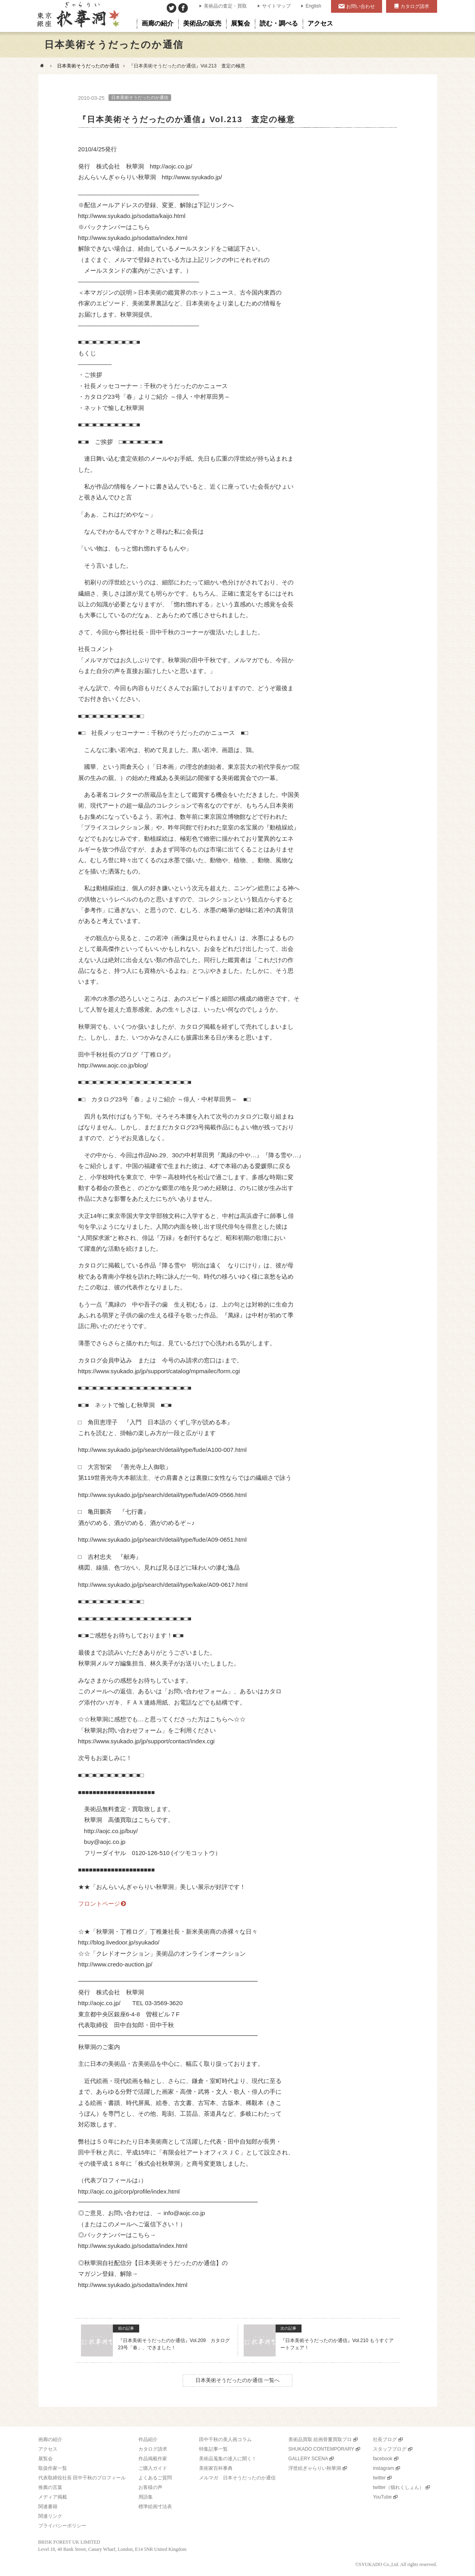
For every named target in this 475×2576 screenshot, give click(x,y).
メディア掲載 (52, 2497)
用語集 (145, 2497)
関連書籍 (47, 2506)
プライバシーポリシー (62, 2525)
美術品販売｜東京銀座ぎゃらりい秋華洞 (77, 16)
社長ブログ (385, 2439)
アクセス (47, 2449)
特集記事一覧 (213, 2449)
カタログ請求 (414, 6)
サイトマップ (276, 6)
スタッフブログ (389, 2449)
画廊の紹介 (50, 2439)
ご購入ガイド (152, 2468)
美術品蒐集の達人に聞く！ (227, 2458)
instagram (383, 2468)
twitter (379, 2478)
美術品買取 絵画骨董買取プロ (320, 2439)
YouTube (382, 2497)
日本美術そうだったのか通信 (88, 66)
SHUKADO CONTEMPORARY (321, 2449)
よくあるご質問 (155, 2478)
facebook (382, 2458)
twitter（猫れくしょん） (398, 2487)
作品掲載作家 (152, 2458)
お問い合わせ (360, 6)
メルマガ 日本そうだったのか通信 (237, 2478)
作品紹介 (148, 2439)
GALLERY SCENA (308, 2458)
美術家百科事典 (216, 2468)
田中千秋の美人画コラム (225, 2439)
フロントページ (99, 1903)
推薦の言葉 (50, 2487)
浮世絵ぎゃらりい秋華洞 (314, 2468)
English (313, 6)
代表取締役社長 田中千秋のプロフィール (82, 2478)
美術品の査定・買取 (225, 6)
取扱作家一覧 (52, 2468)
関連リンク (50, 2516)
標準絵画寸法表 (155, 2506)
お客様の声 (150, 2487)
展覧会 (45, 2458)
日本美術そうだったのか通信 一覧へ (237, 2380)
